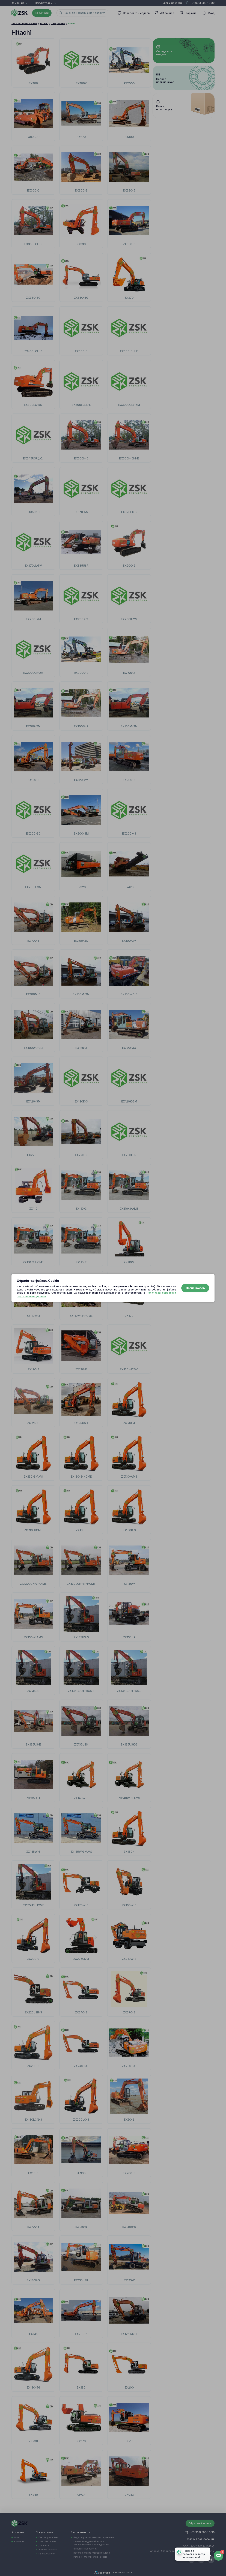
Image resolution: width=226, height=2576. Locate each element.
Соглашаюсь (195, 1288)
